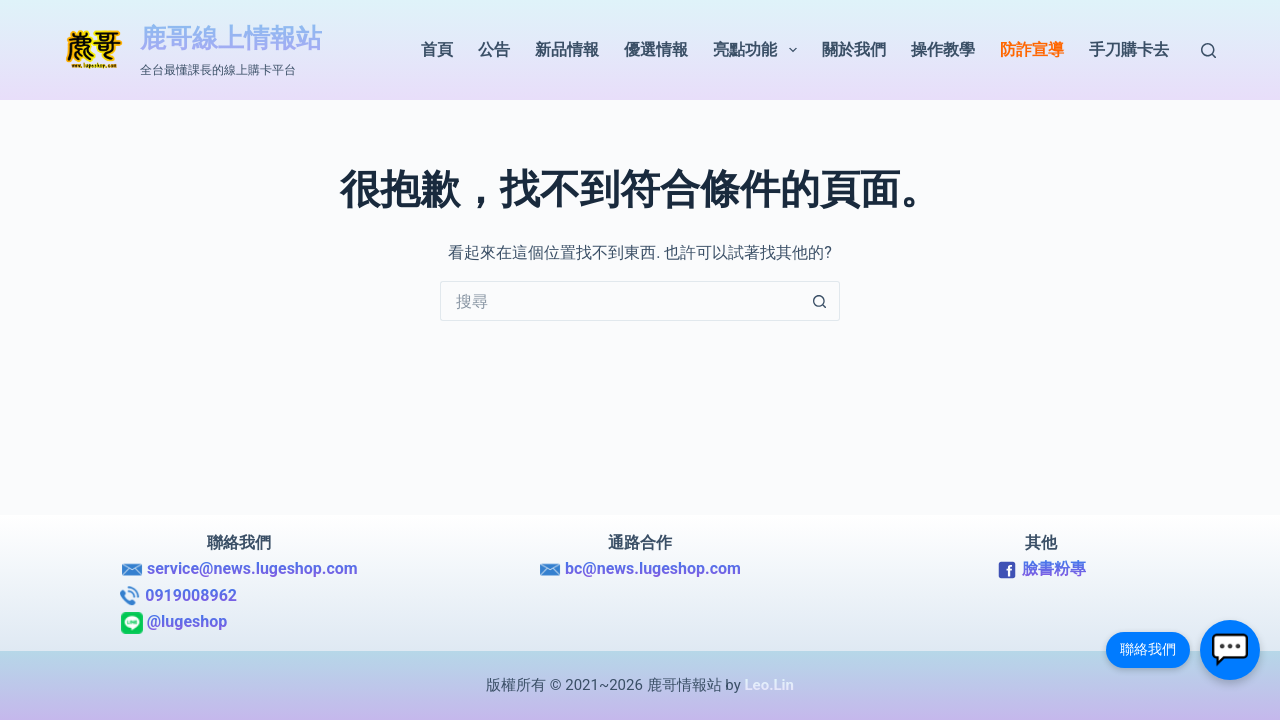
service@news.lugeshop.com (239, 570)
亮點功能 (758, 50)
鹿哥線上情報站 (231, 38)
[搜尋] (1208, 50)
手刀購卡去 (1129, 49)
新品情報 (567, 49)
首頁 (437, 49)
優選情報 (656, 49)
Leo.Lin (769, 685)
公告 (494, 49)
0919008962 (239, 596)
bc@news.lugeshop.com (640, 570)
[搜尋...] (620, 301)
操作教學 (943, 49)
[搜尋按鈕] (820, 301)
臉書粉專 (1041, 570)
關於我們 (854, 49)
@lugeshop (239, 623)
